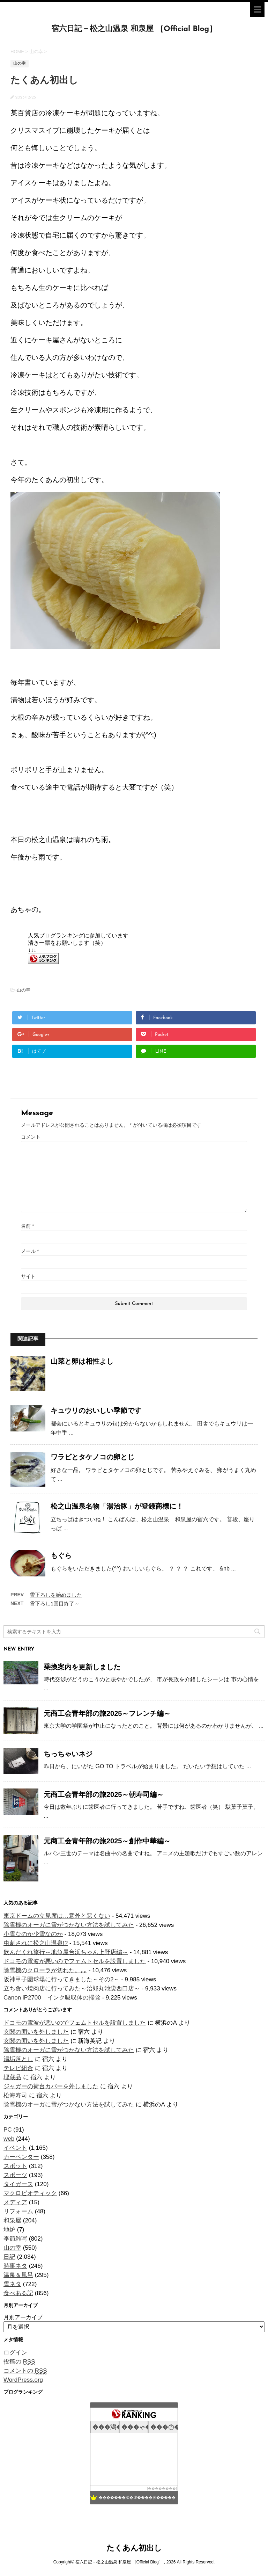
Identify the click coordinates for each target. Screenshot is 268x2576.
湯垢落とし (18, 2059)
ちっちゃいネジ (68, 1754)
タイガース (18, 2184)
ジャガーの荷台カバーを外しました (50, 2086)
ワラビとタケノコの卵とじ (92, 1457)
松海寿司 (15, 2095)
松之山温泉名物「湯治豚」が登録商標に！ (117, 1506)
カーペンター (21, 2157)
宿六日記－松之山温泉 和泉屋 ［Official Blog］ (134, 29)
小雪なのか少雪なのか (33, 1934)
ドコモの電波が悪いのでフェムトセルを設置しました (74, 1961)
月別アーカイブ (23, 2317)
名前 (27, 1226)
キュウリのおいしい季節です (96, 1410)
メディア (15, 2202)
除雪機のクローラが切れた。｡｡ (45, 1970)
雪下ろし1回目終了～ (55, 1603)
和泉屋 (12, 2220)
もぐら (61, 1555)
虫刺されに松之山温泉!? (35, 1943)
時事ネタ (15, 2266)
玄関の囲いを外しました (36, 2032)
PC (7, 2129)
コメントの (25, 2370)
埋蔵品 (12, 2077)
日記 (9, 2257)
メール (30, 1251)
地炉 (9, 2229)
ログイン (15, 2352)
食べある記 (18, 2293)
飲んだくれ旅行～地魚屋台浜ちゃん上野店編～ (65, 1952)
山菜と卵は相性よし (82, 1361)
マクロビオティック (30, 2193)
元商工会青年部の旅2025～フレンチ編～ (107, 1713)
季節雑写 (15, 2238)
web (8, 2138)
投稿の (19, 2361)
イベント (15, 2148)
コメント (30, 1137)
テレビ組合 (18, 2068)
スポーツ (15, 2175)
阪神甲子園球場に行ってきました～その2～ (61, 1979)
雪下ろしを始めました (56, 1595)
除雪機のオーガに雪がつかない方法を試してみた (68, 1925)
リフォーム (18, 2211)
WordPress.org (23, 2380)
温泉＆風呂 (18, 2275)
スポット (15, 2166)
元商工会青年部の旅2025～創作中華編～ (107, 1841)
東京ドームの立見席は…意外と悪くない (56, 1916)
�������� (162, 2488)
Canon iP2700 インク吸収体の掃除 (51, 1997)
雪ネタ (12, 2284)
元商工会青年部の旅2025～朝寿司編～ (104, 1794)
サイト (28, 1276)
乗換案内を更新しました (82, 1667)
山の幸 (23, 990)
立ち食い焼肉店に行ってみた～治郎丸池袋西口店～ (71, 1988)
